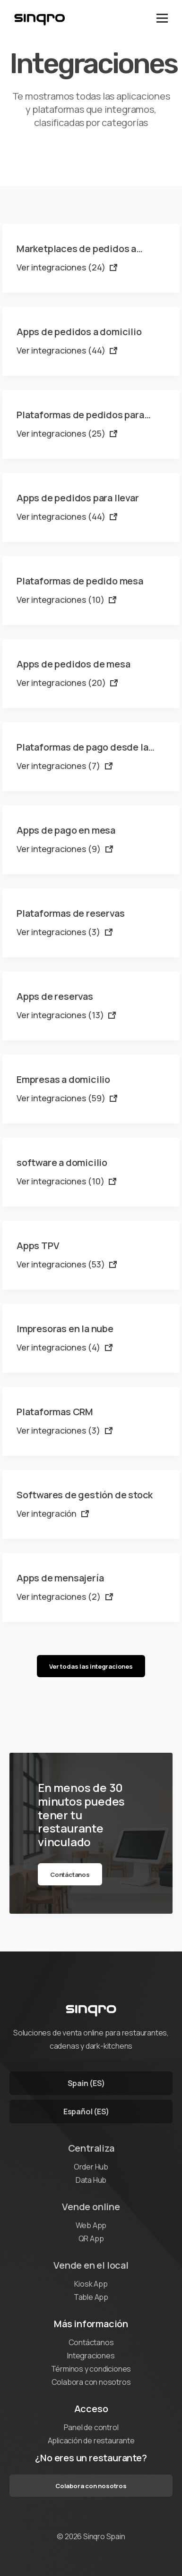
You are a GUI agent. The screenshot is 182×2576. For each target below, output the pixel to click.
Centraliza (91, 2148)
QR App (91, 2238)
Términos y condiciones (91, 2369)
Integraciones (90, 2355)
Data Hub (91, 2180)
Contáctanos (70, 1874)
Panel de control (91, 2427)
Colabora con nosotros (91, 2382)
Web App (91, 2225)
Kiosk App (90, 2284)
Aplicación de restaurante (91, 2440)
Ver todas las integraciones (91, 1666)
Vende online (91, 2206)
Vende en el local (91, 2265)
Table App (91, 2297)
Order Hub (91, 2167)
